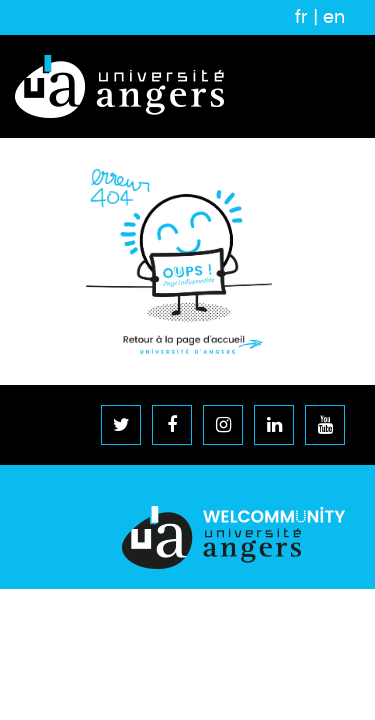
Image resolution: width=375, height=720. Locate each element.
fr (301, 17)
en (334, 17)
